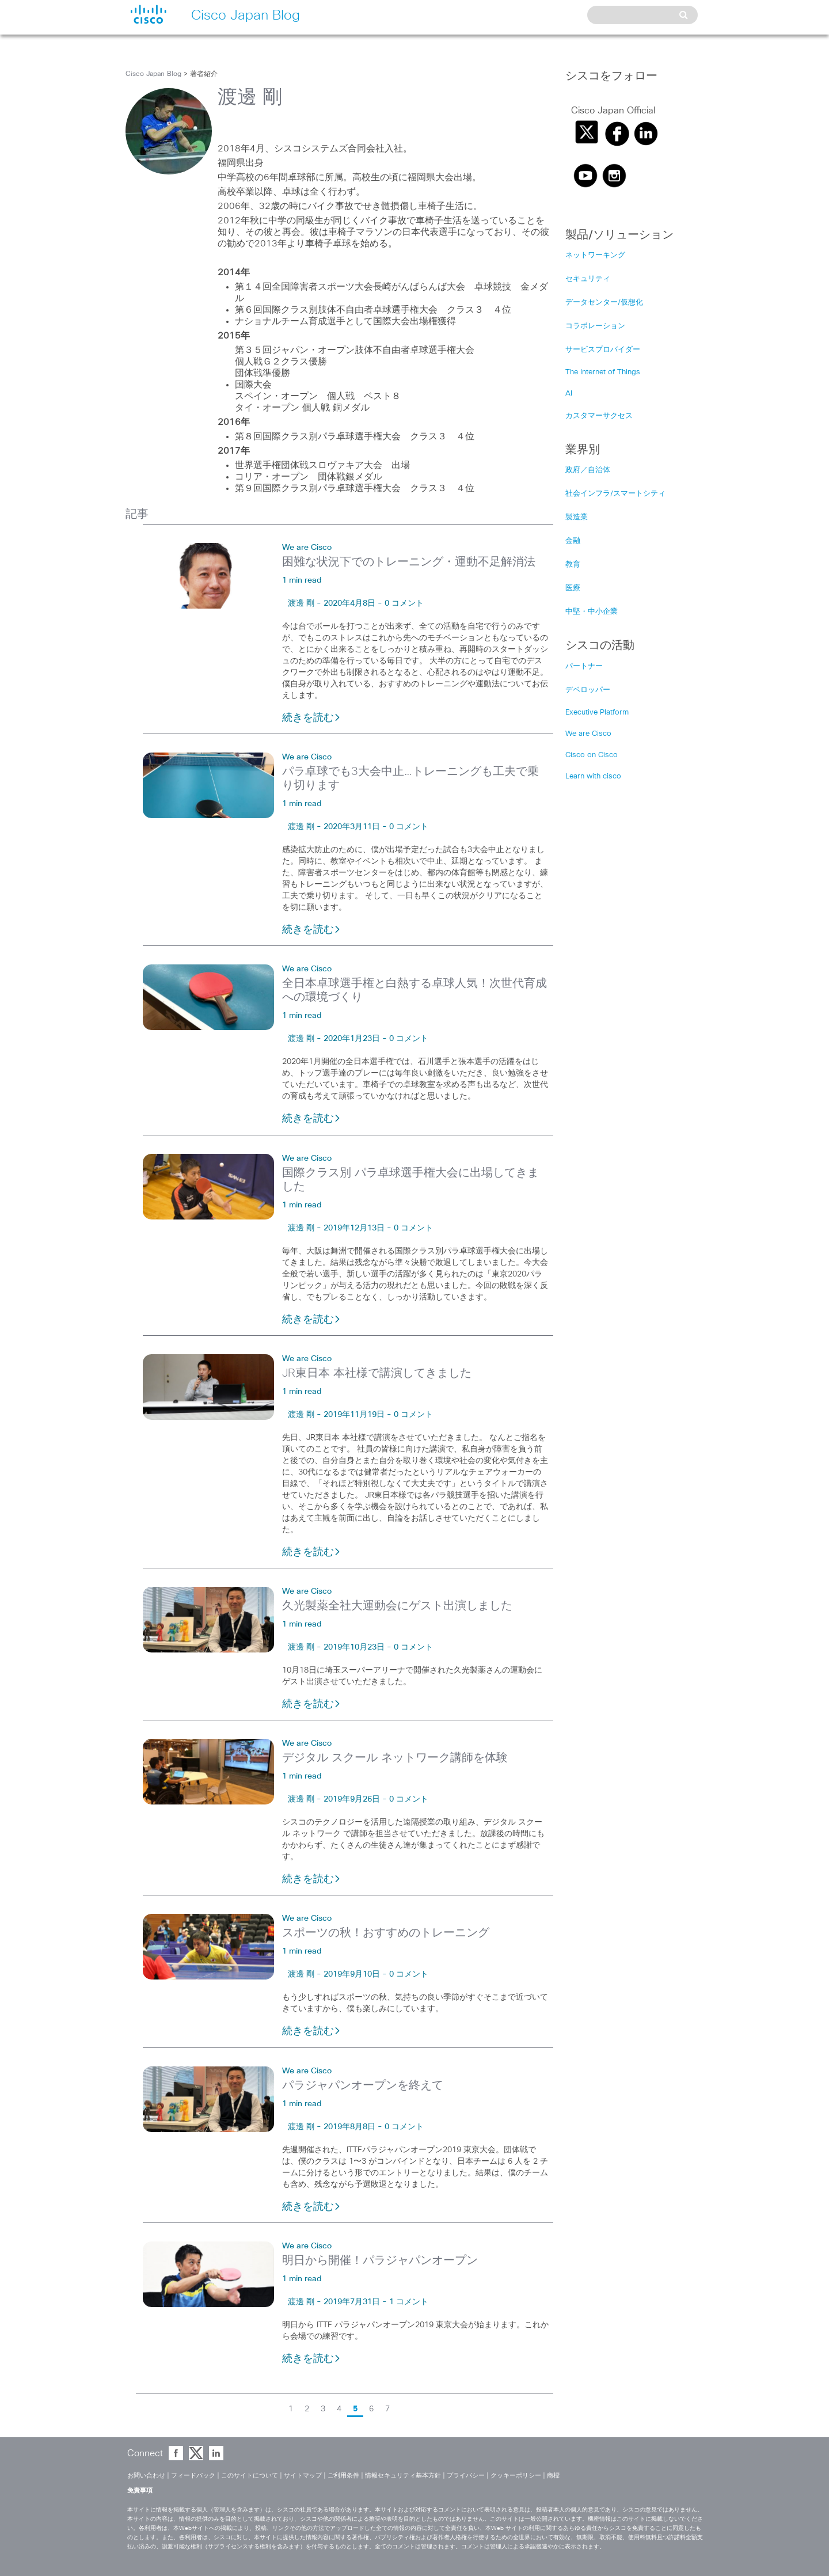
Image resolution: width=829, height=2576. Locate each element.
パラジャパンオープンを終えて (362, 2085)
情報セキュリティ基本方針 (403, 2475)
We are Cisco (307, 548)
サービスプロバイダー (602, 350)
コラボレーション (595, 326)
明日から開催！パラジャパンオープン (380, 2260)
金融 (572, 541)
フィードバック (193, 2475)
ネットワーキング (595, 255)
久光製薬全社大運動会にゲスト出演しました (397, 1606)
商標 (553, 2475)
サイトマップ (303, 2475)
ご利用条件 (343, 2475)
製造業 (576, 517)
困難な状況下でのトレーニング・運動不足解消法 (408, 562)
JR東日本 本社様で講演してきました (376, 1373)
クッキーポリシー (515, 2475)
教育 (572, 564)
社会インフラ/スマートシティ (615, 493)
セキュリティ (587, 279)
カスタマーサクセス (599, 416)
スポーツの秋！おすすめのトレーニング (385, 1933)
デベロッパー (587, 690)
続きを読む (311, 718)
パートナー (584, 666)
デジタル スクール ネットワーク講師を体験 (395, 1758)
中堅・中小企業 (591, 611)
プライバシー (466, 2475)
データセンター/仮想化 (604, 302)
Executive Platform (597, 712)
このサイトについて (249, 2475)
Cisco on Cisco (591, 755)
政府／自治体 (587, 470)
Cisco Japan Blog (153, 74)
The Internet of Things (602, 372)
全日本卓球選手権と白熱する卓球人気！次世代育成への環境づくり (414, 990)
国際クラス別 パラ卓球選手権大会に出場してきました (410, 1179)
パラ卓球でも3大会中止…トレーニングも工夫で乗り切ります (410, 778)
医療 (572, 588)
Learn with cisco (593, 776)
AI (568, 393)
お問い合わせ (146, 2475)
